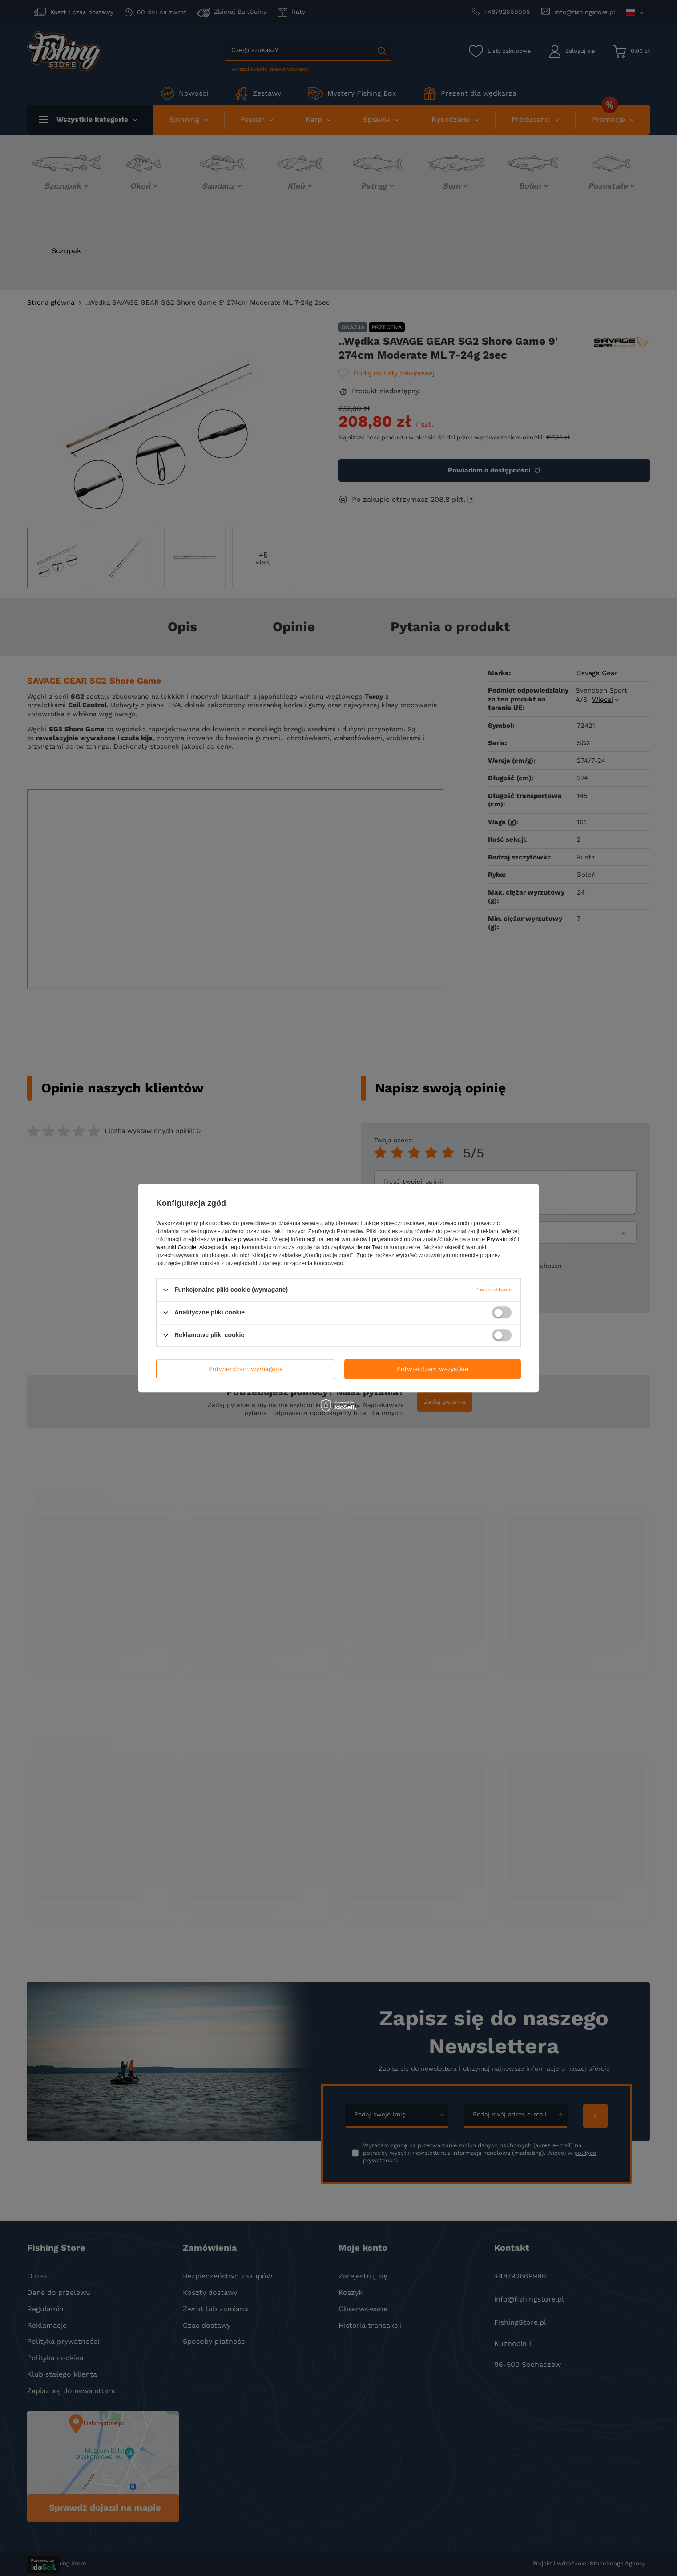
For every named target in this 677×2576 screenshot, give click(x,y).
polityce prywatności (243, 1239)
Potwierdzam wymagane (246, 1368)
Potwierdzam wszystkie (432, 1368)
